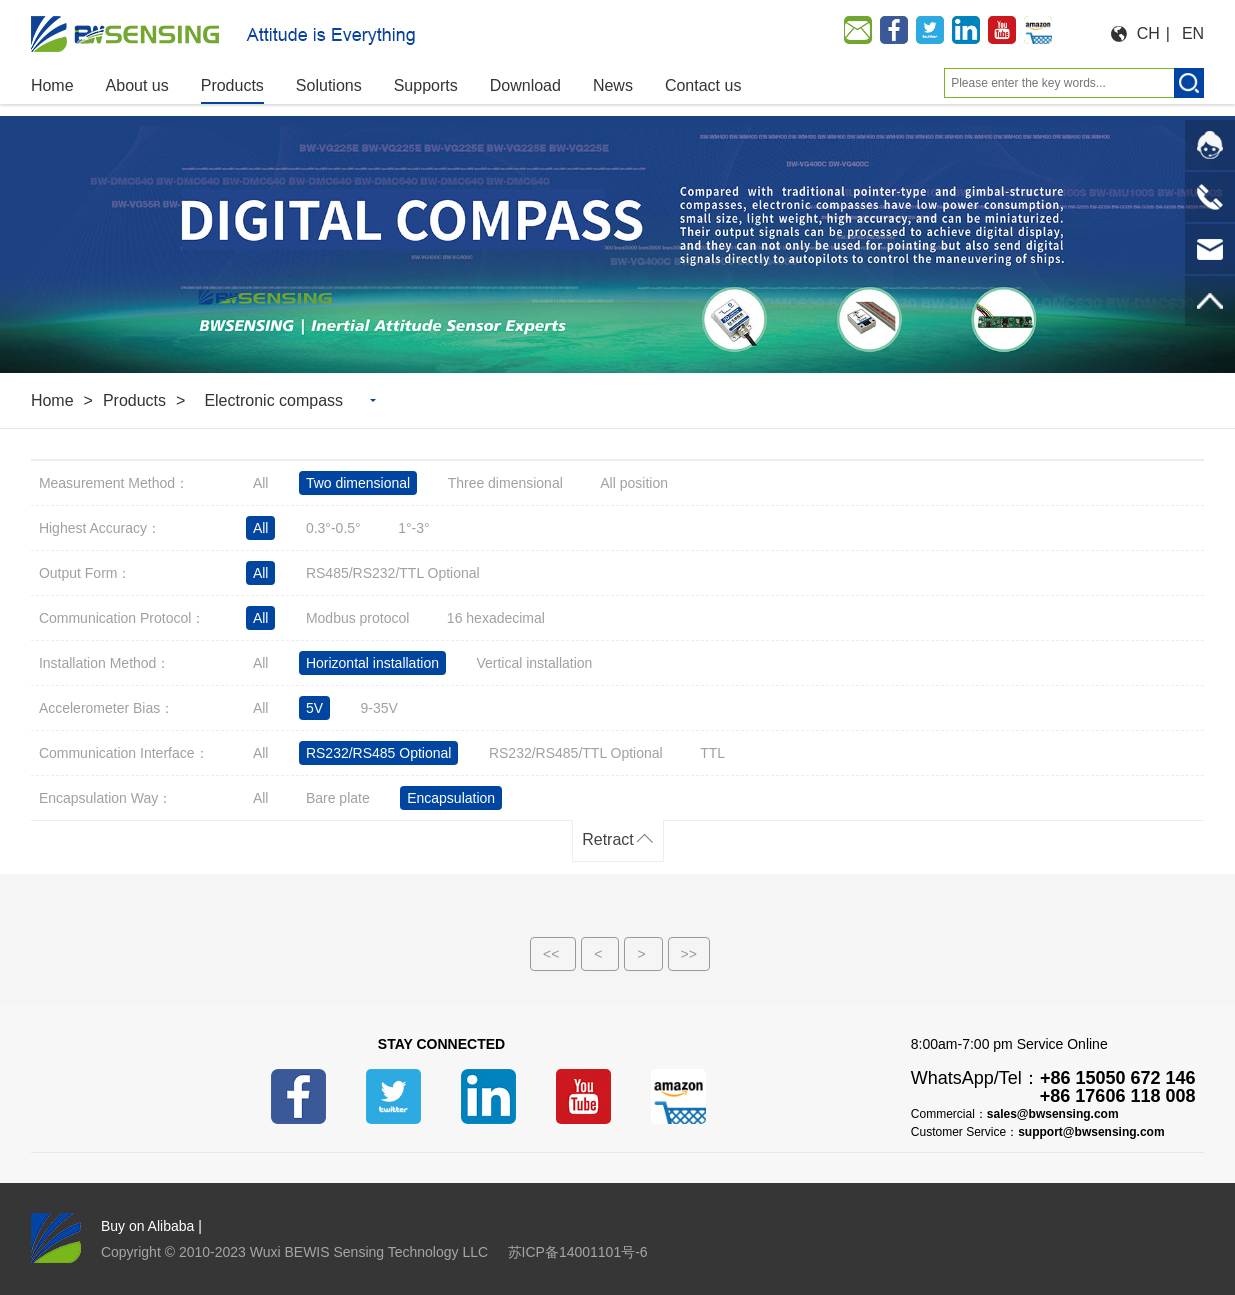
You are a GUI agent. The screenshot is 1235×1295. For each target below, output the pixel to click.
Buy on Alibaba (147, 1226)
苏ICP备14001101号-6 (578, 1252)
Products (134, 400)
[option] (617, 244)
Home (52, 400)
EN (1193, 33)
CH (1148, 33)
